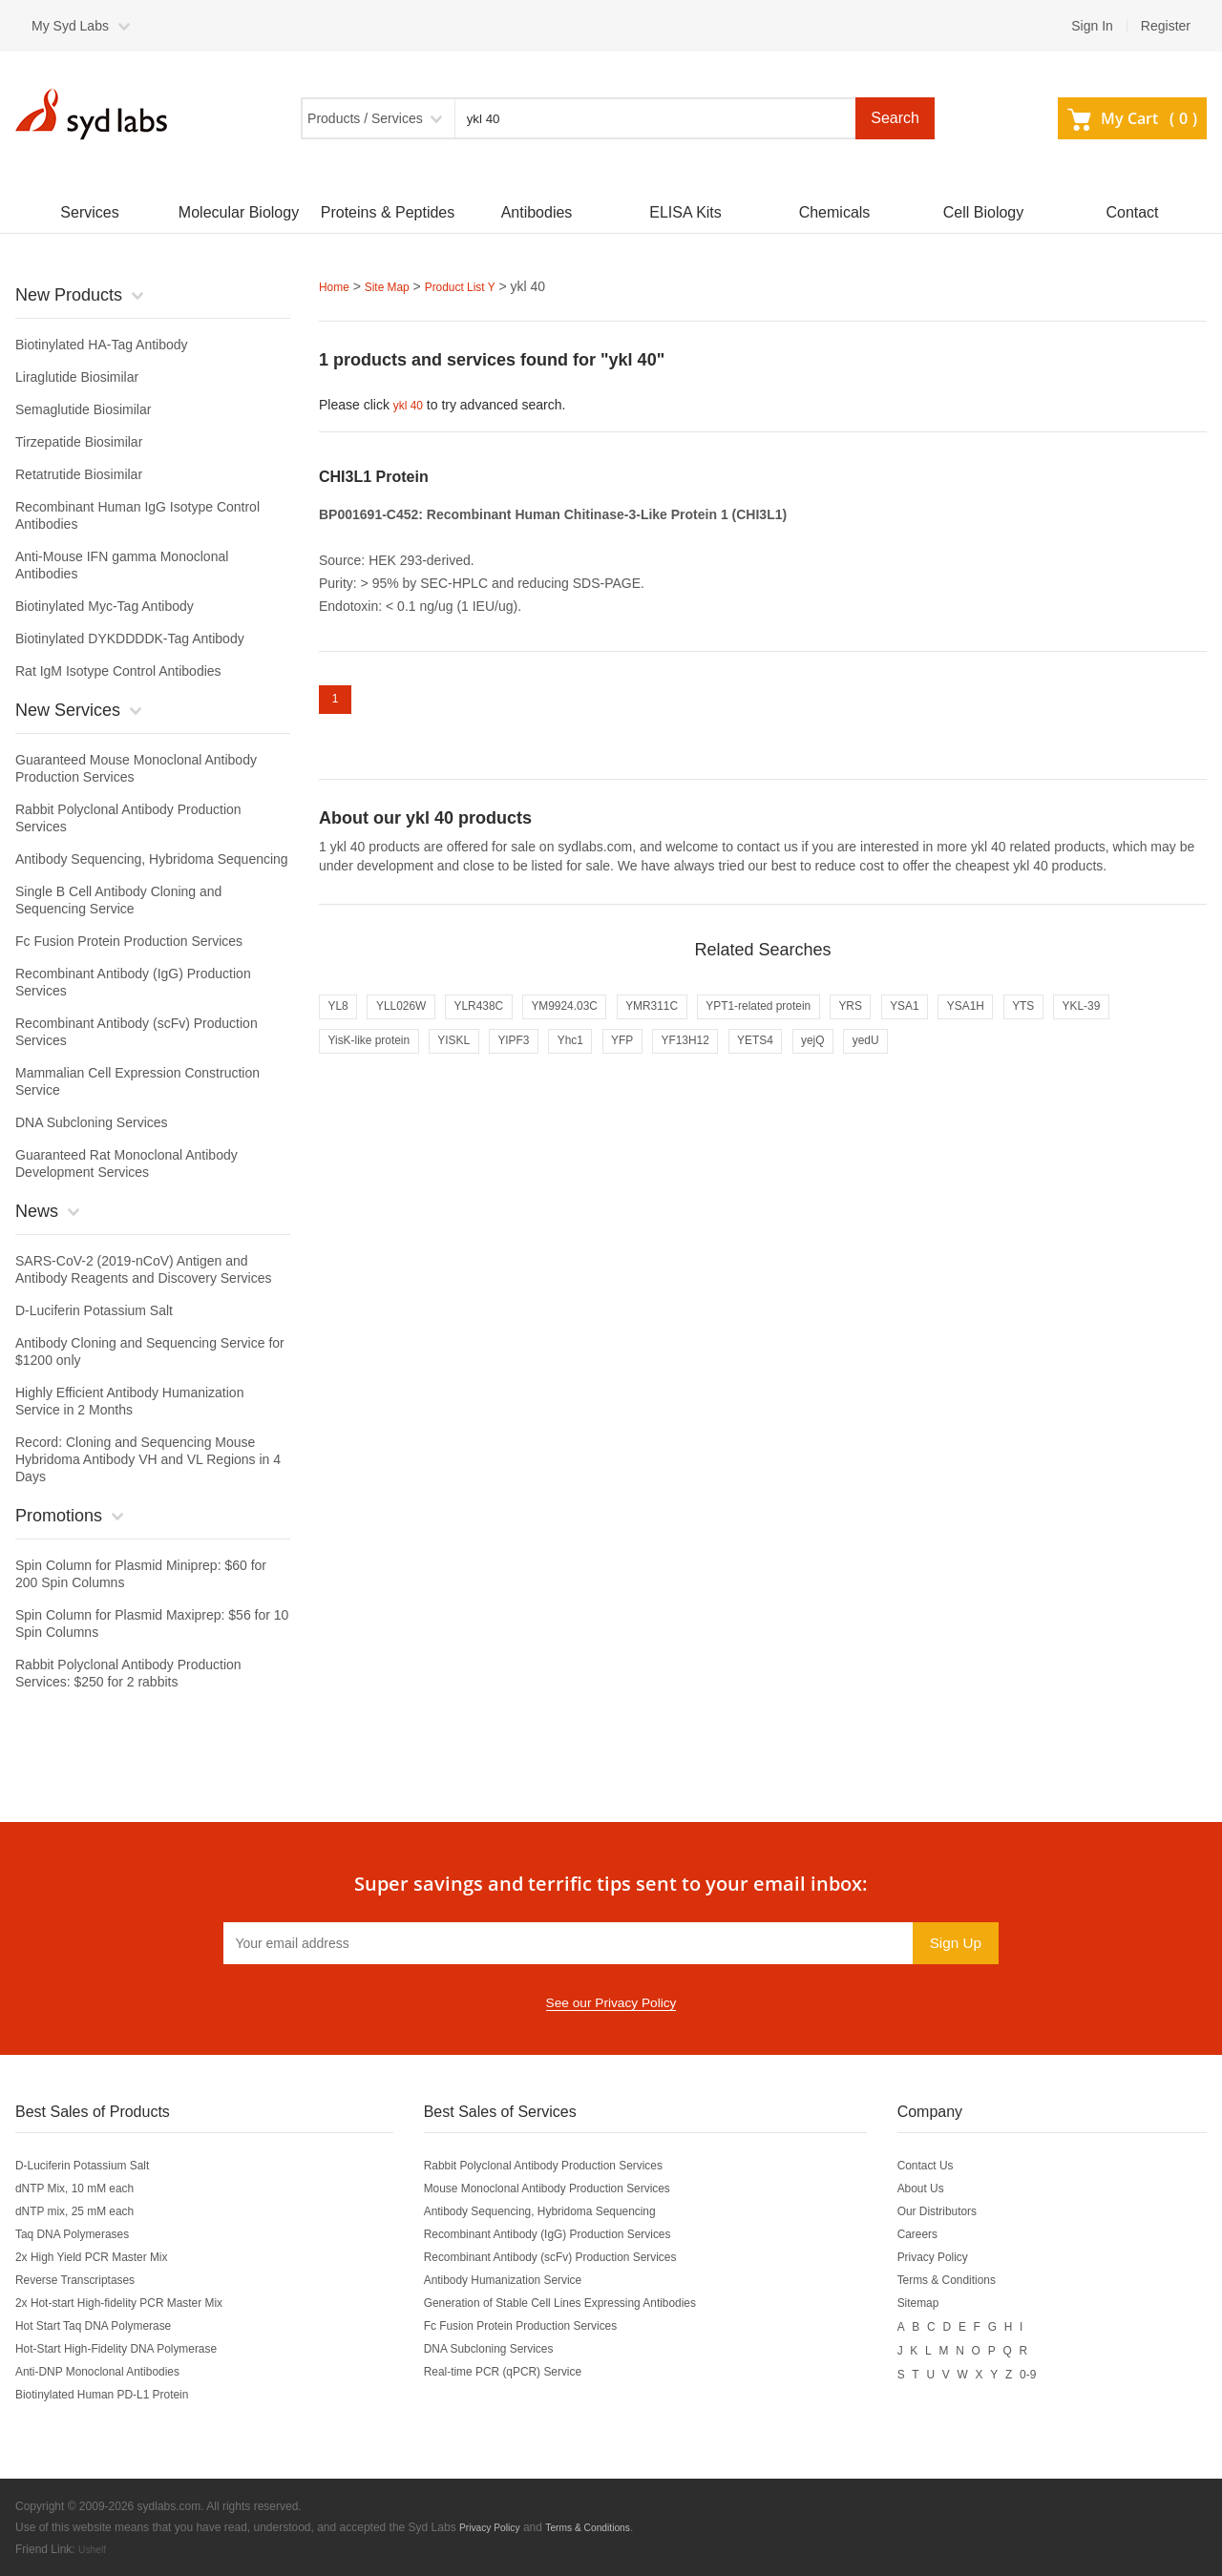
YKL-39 (351, 1060)
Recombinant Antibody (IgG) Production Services (573, 2234)
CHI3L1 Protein (374, 475)
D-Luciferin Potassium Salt (94, 1310)
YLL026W (415, 1020)
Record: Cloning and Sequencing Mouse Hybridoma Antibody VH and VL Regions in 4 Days (148, 1459)
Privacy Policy (958, 2257)
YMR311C (709, 1020)
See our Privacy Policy (611, 2003)
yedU (1035, 1060)
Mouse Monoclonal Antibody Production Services (573, 2188)
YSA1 (1004, 1020)
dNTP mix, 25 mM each (85, 2211)
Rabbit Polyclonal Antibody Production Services (568, 2165)
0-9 (1058, 2371)
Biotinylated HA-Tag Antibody (101, 344)
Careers (940, 2234)
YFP (751, 1060)
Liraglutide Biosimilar (76, 377)
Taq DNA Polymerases (82, 2234)
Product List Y (479, 286)
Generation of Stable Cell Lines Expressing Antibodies (588, 2303)
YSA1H (1076, 1020)
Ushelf (94, 2548)
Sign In (1092, 25)
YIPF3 (624, 1060)
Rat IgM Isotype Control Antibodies (118, 671)
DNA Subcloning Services (91, 1122)
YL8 (341, 1020)
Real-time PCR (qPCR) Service (520, 2371)
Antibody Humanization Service (521, 2280)
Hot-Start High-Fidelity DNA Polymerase (133, 2348)
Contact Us (949, 2165)
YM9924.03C (606, 1020)
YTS (1143, 1020)
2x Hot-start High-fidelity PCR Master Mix (137, 2303)
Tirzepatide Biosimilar (78, 442)
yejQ (974, 1060)
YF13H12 (824, 1060)
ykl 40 (411, 403)
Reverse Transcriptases (85, 2280)
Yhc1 (690, 1060)
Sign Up (952, 1943)
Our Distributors (963, 2211)
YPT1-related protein (833, 1020)
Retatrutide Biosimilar (78, 474)
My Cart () (1132, 118)
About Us (944, 2188)
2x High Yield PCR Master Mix (105, 2257)
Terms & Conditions (974, 2280)
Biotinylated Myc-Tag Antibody (104, 606)
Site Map (395, 286)
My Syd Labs (70, 25)
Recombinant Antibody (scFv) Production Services (576, 2257)
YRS (942, 1020)
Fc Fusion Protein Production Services (128, 941)
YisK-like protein (455, 1060)
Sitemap (940, 2303)
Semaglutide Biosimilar (83, 409)
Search (895, 118)
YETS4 (906, 1060)
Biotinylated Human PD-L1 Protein (117, 2394)
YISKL (554, 1060)
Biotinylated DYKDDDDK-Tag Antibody (129, 638)
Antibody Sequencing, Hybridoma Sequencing (151, 859)
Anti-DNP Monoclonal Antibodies (111, 2371)
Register (1165, 25)
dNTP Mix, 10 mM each (85, 2188)
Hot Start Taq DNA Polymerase (107, 2326)
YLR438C (505, 1020)
